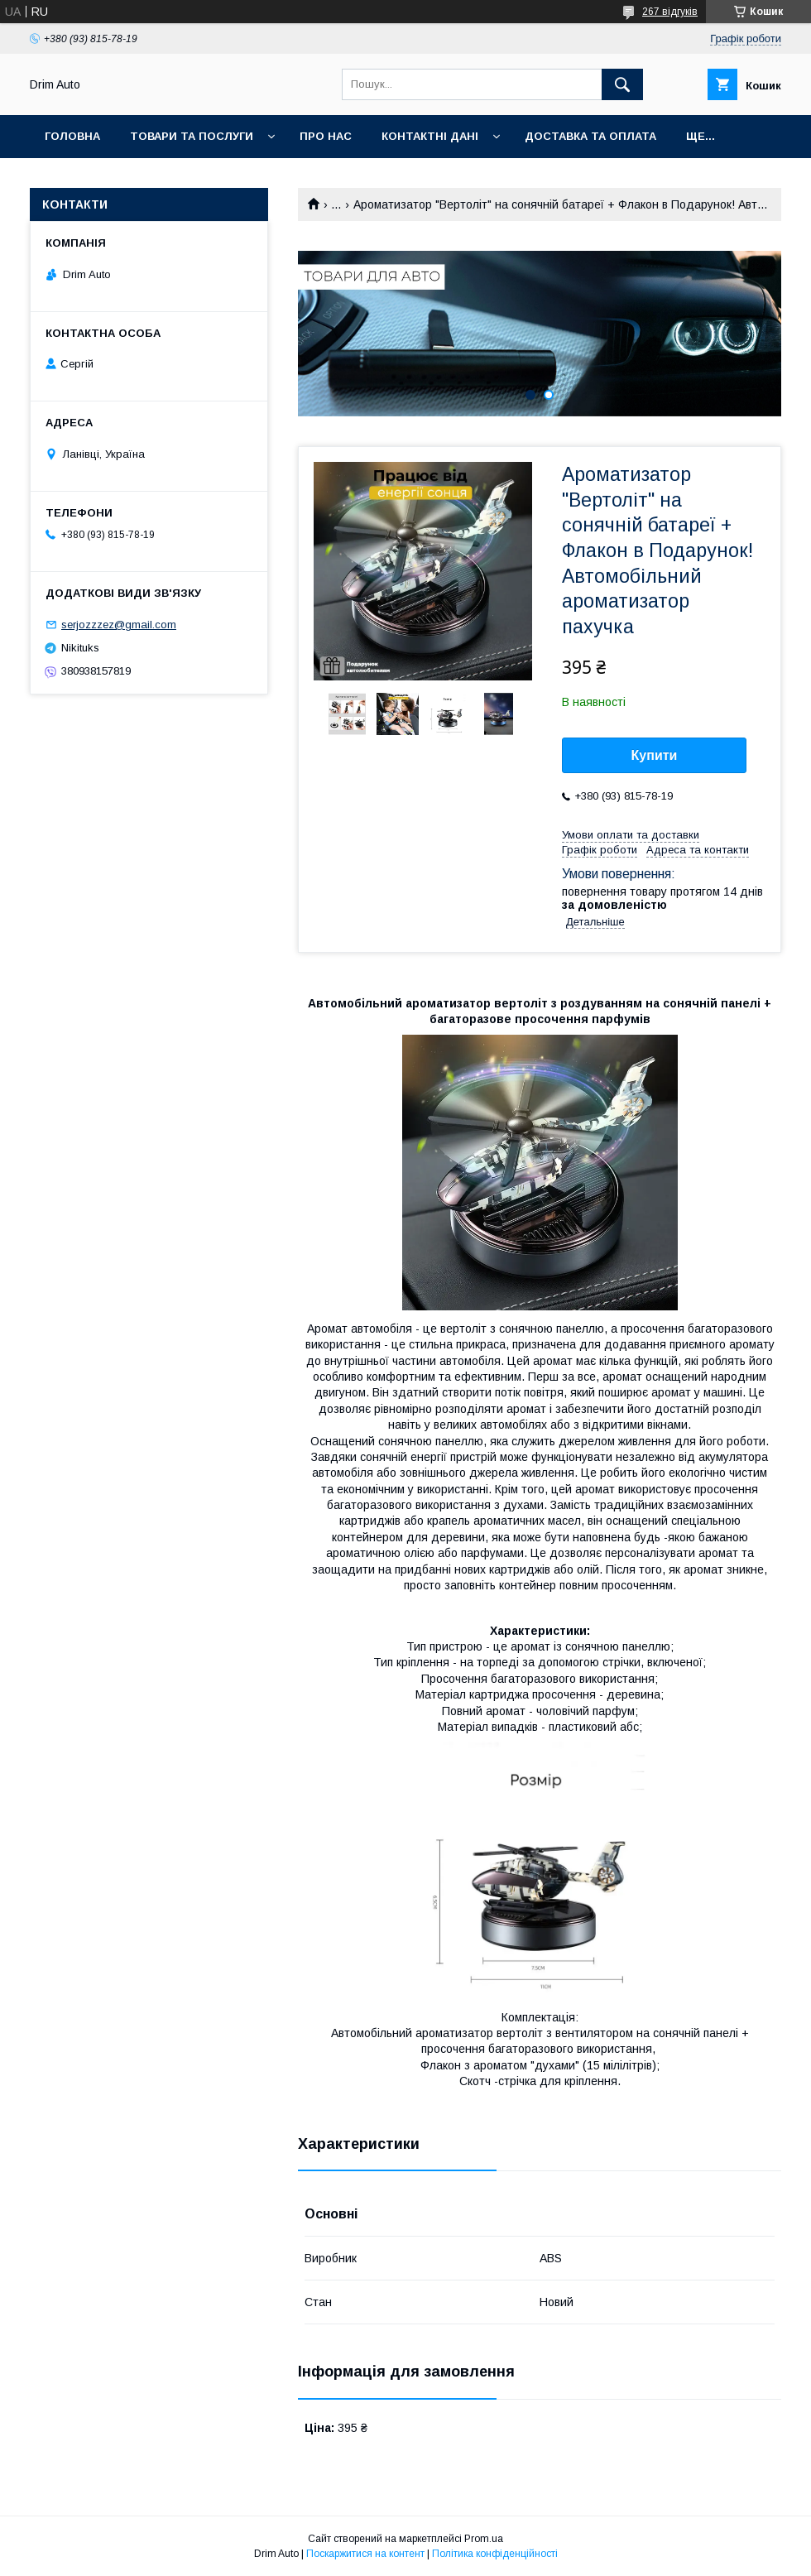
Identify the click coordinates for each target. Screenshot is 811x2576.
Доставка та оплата (590, 136)
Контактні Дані (430, 136)
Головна (72, 136)
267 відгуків (670, 11)
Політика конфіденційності (495, 2553)
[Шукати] (622, 84)
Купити (654, 755)
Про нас (326, 136)
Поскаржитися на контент (365, 2553)
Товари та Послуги (191, 136)
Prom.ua (483, 2539)
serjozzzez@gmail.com (118, 624)
